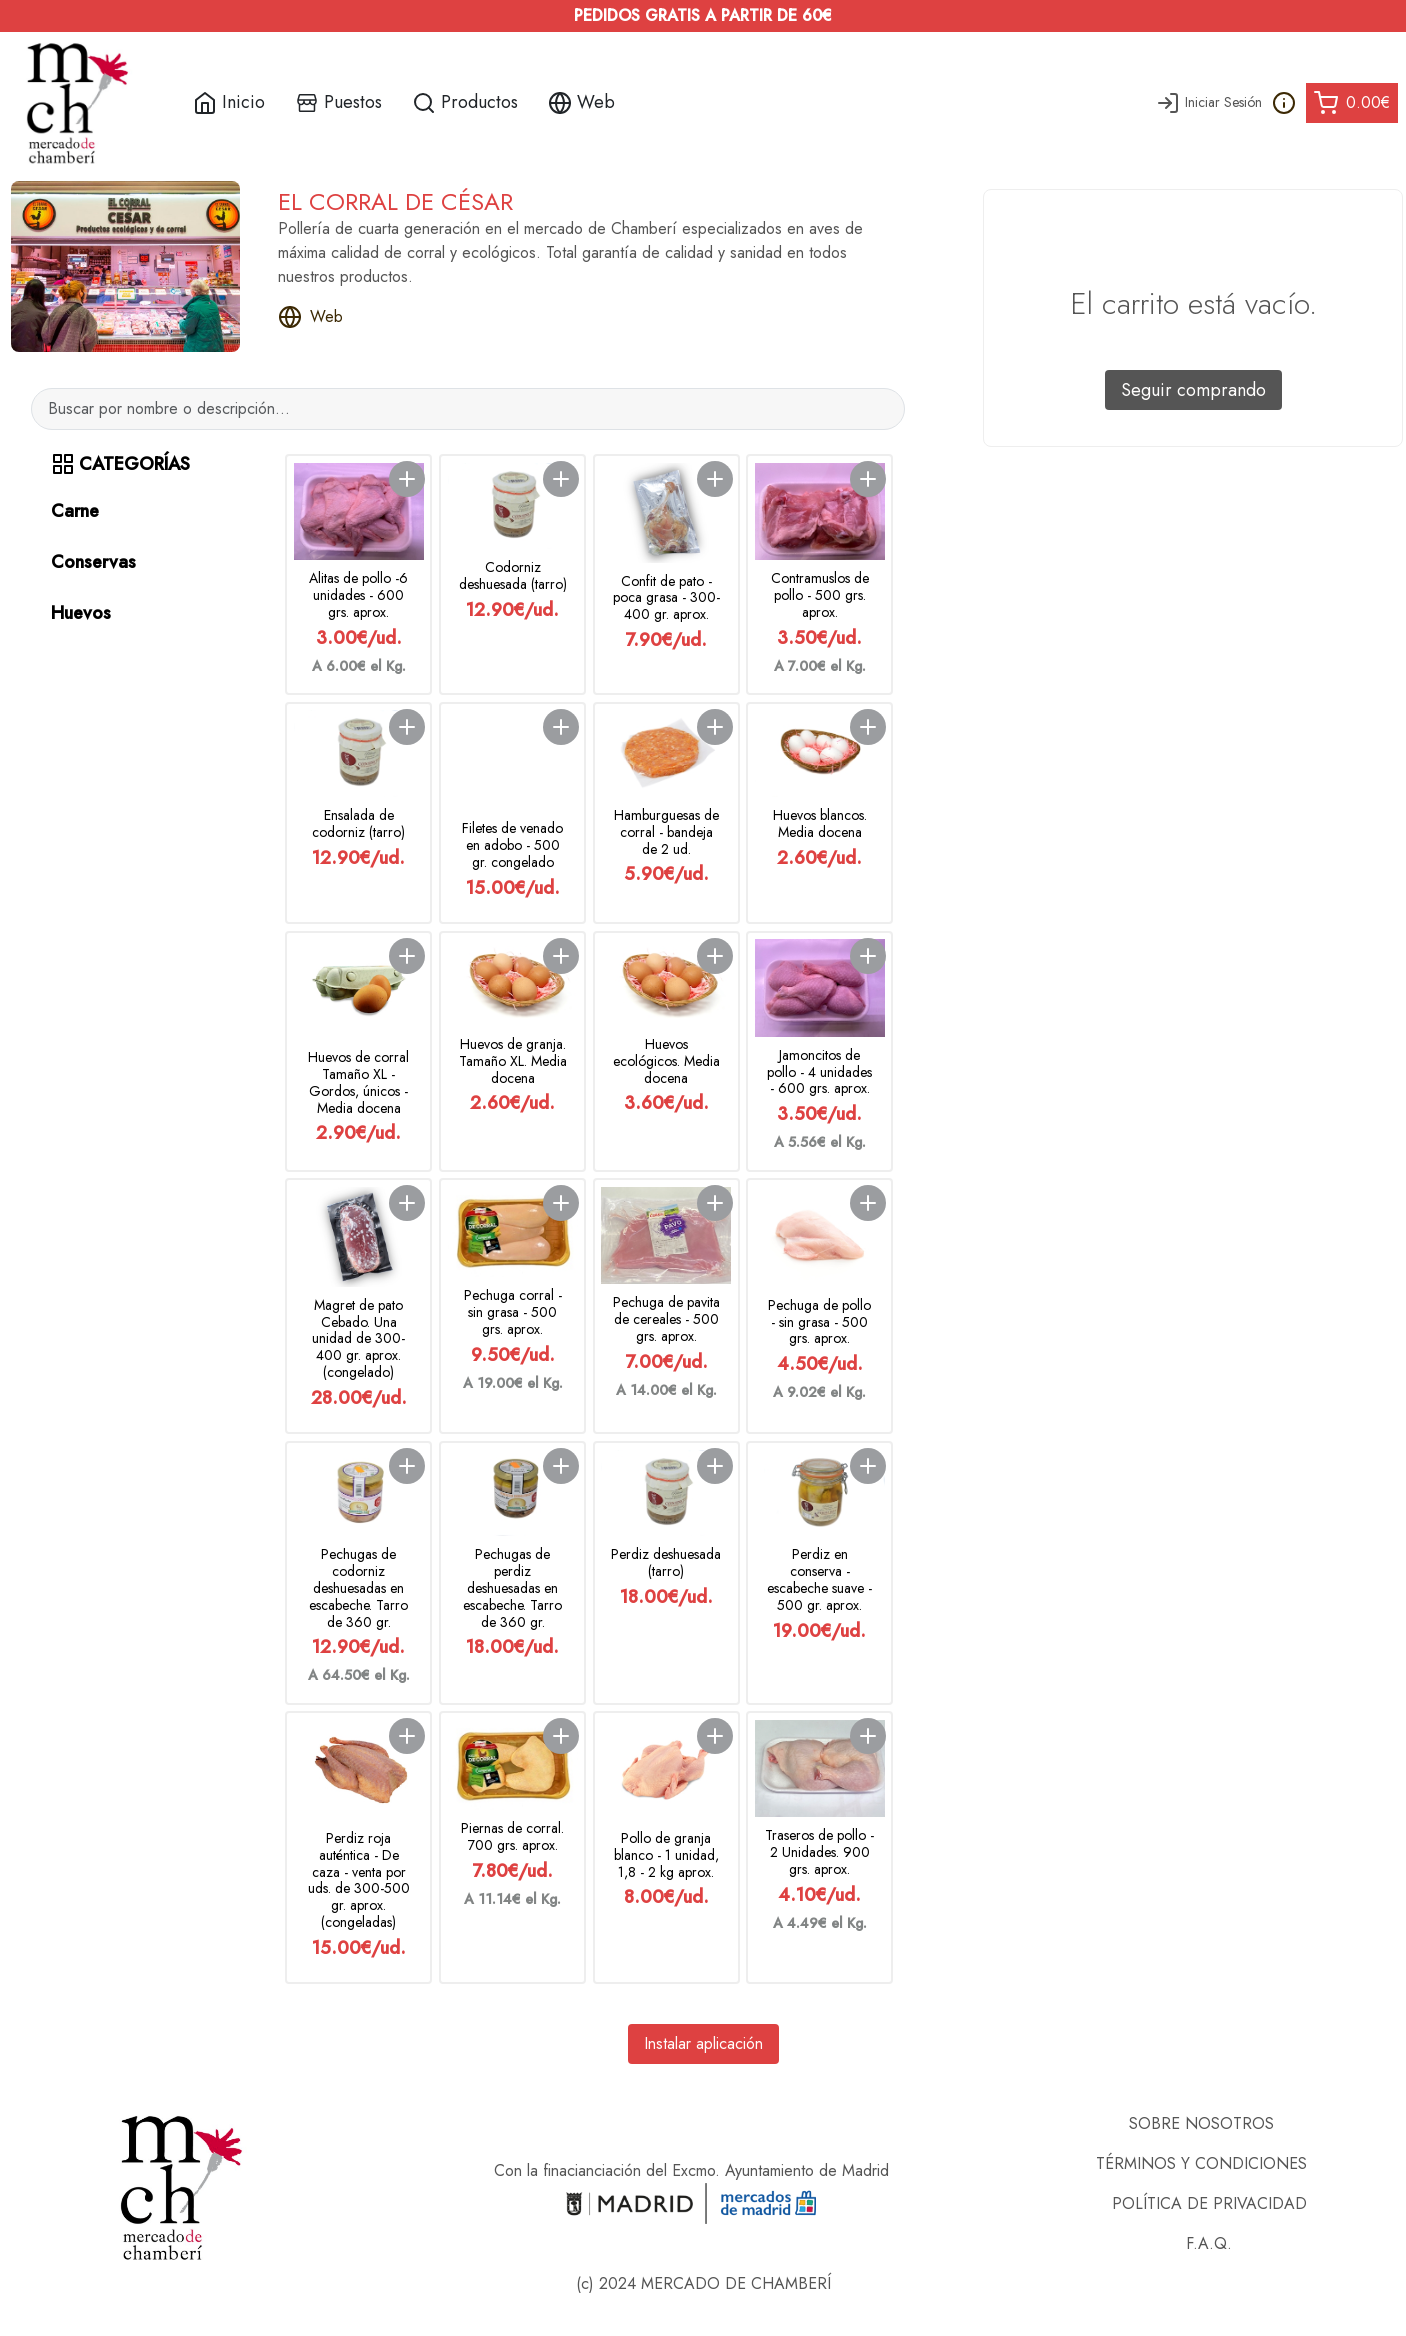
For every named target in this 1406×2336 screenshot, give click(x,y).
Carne (75, 511)
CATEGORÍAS (120, 464)
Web (310, 317)
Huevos (81, 613)
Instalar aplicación (703, 2043)
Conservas (93, 562)
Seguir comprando (1193, 390)
